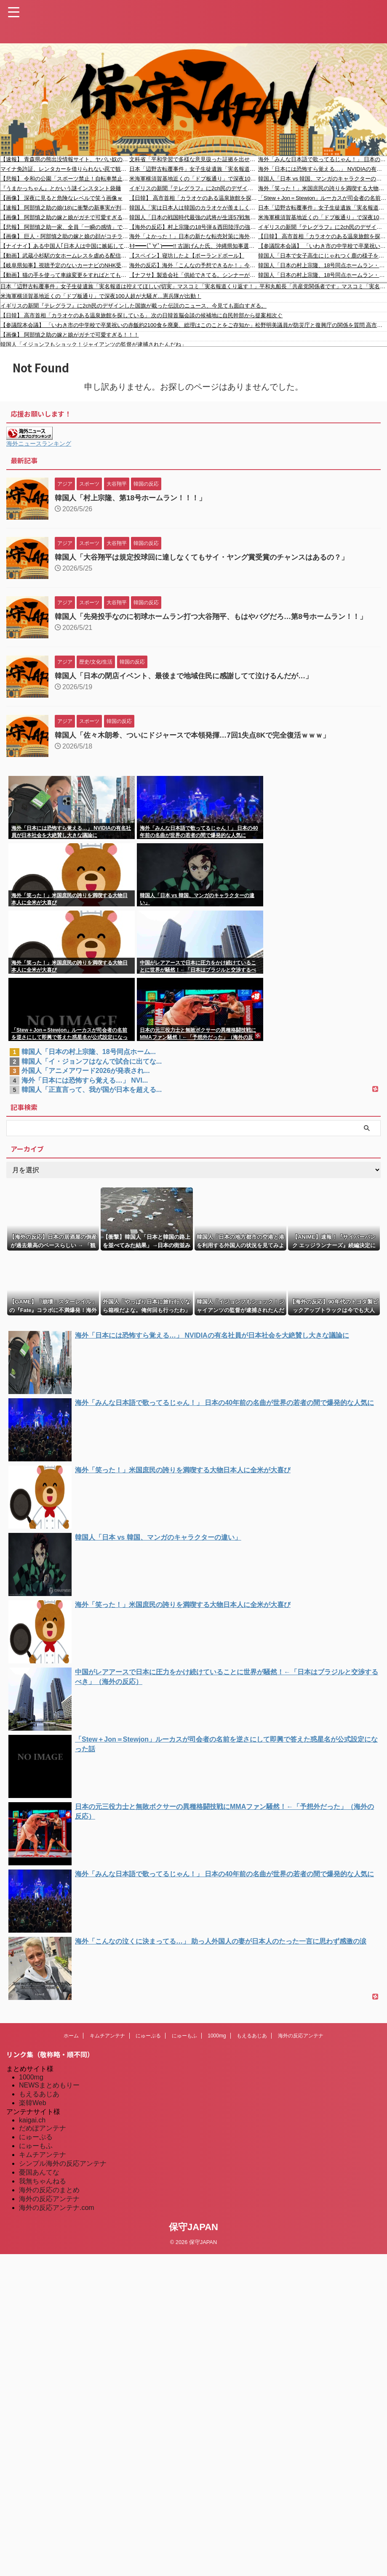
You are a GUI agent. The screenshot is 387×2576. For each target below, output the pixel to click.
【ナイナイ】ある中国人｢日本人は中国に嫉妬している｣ (64, 246)
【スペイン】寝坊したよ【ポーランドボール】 (186, 255)
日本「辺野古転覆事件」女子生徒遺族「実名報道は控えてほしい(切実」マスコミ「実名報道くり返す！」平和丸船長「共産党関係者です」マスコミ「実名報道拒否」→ (193, 169)
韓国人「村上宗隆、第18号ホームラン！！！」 (135, 498)
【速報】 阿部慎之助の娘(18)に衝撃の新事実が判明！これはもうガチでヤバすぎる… (64, 207)
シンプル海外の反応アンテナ (63, 2171)
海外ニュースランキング (38, 443)
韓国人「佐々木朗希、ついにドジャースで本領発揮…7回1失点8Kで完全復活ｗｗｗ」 (200, 742)
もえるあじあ (252, 2043)
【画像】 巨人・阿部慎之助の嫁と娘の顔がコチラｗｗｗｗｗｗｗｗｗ (64, 236)
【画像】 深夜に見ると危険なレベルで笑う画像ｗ (61, 198)
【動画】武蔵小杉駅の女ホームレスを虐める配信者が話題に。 (64, 255)
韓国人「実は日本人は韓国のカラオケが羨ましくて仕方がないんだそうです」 (193, 207)
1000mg (217, 2043)
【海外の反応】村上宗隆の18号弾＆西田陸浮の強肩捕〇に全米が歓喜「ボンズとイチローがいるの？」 (193, 227)
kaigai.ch (32, 2127)
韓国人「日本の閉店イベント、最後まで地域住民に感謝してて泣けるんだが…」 (191, 683)
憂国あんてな (39, 2179)
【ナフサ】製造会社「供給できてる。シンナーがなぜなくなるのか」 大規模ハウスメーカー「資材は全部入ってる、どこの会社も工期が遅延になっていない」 (193, 275)
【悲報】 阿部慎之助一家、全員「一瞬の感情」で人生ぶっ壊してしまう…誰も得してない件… (64, 227)
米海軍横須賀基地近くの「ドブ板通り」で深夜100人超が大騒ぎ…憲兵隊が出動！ (193, 178)
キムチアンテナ (107, 2043)
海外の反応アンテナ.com (56, 2215)
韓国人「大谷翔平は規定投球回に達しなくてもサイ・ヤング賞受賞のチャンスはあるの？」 (210, 557)
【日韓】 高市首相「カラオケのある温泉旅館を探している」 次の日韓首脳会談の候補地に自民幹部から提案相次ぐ (193, 198)
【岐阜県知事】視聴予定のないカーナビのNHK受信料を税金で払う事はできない (64, 265)
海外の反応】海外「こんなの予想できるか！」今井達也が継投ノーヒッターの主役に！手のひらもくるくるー (193, 265)
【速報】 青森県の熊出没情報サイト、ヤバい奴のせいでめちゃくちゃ (64, 159)
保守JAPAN (193, 2234)
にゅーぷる (148, 2043)
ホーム (71, 2043)
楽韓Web (32, 2110)
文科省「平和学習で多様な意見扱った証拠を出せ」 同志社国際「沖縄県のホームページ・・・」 (193, 159)
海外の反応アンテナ (300, 2043)
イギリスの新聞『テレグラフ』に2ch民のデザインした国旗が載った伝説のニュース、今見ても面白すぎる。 (193, 188)
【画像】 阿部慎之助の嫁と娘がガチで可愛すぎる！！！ (64, 217)
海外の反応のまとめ (49, 2197)
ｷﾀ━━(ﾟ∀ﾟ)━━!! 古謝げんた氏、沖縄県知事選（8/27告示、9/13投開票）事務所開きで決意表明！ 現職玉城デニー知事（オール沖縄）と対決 (193, 246)
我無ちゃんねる (42, 2188)
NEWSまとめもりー (49, 2092)
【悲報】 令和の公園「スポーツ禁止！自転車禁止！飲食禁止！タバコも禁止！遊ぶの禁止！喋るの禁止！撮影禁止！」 (64, 178)
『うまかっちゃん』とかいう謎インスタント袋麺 (60, 188)
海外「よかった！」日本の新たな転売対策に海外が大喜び (193, 236)
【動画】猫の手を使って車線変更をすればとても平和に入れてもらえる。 (64, 275)
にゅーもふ (184, 2043)
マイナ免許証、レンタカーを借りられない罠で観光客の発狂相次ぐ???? (64, 169)
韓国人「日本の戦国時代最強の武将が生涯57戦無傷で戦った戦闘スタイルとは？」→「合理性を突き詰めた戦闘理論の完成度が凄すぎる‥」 (193, 217)
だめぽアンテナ (42, 2135)
